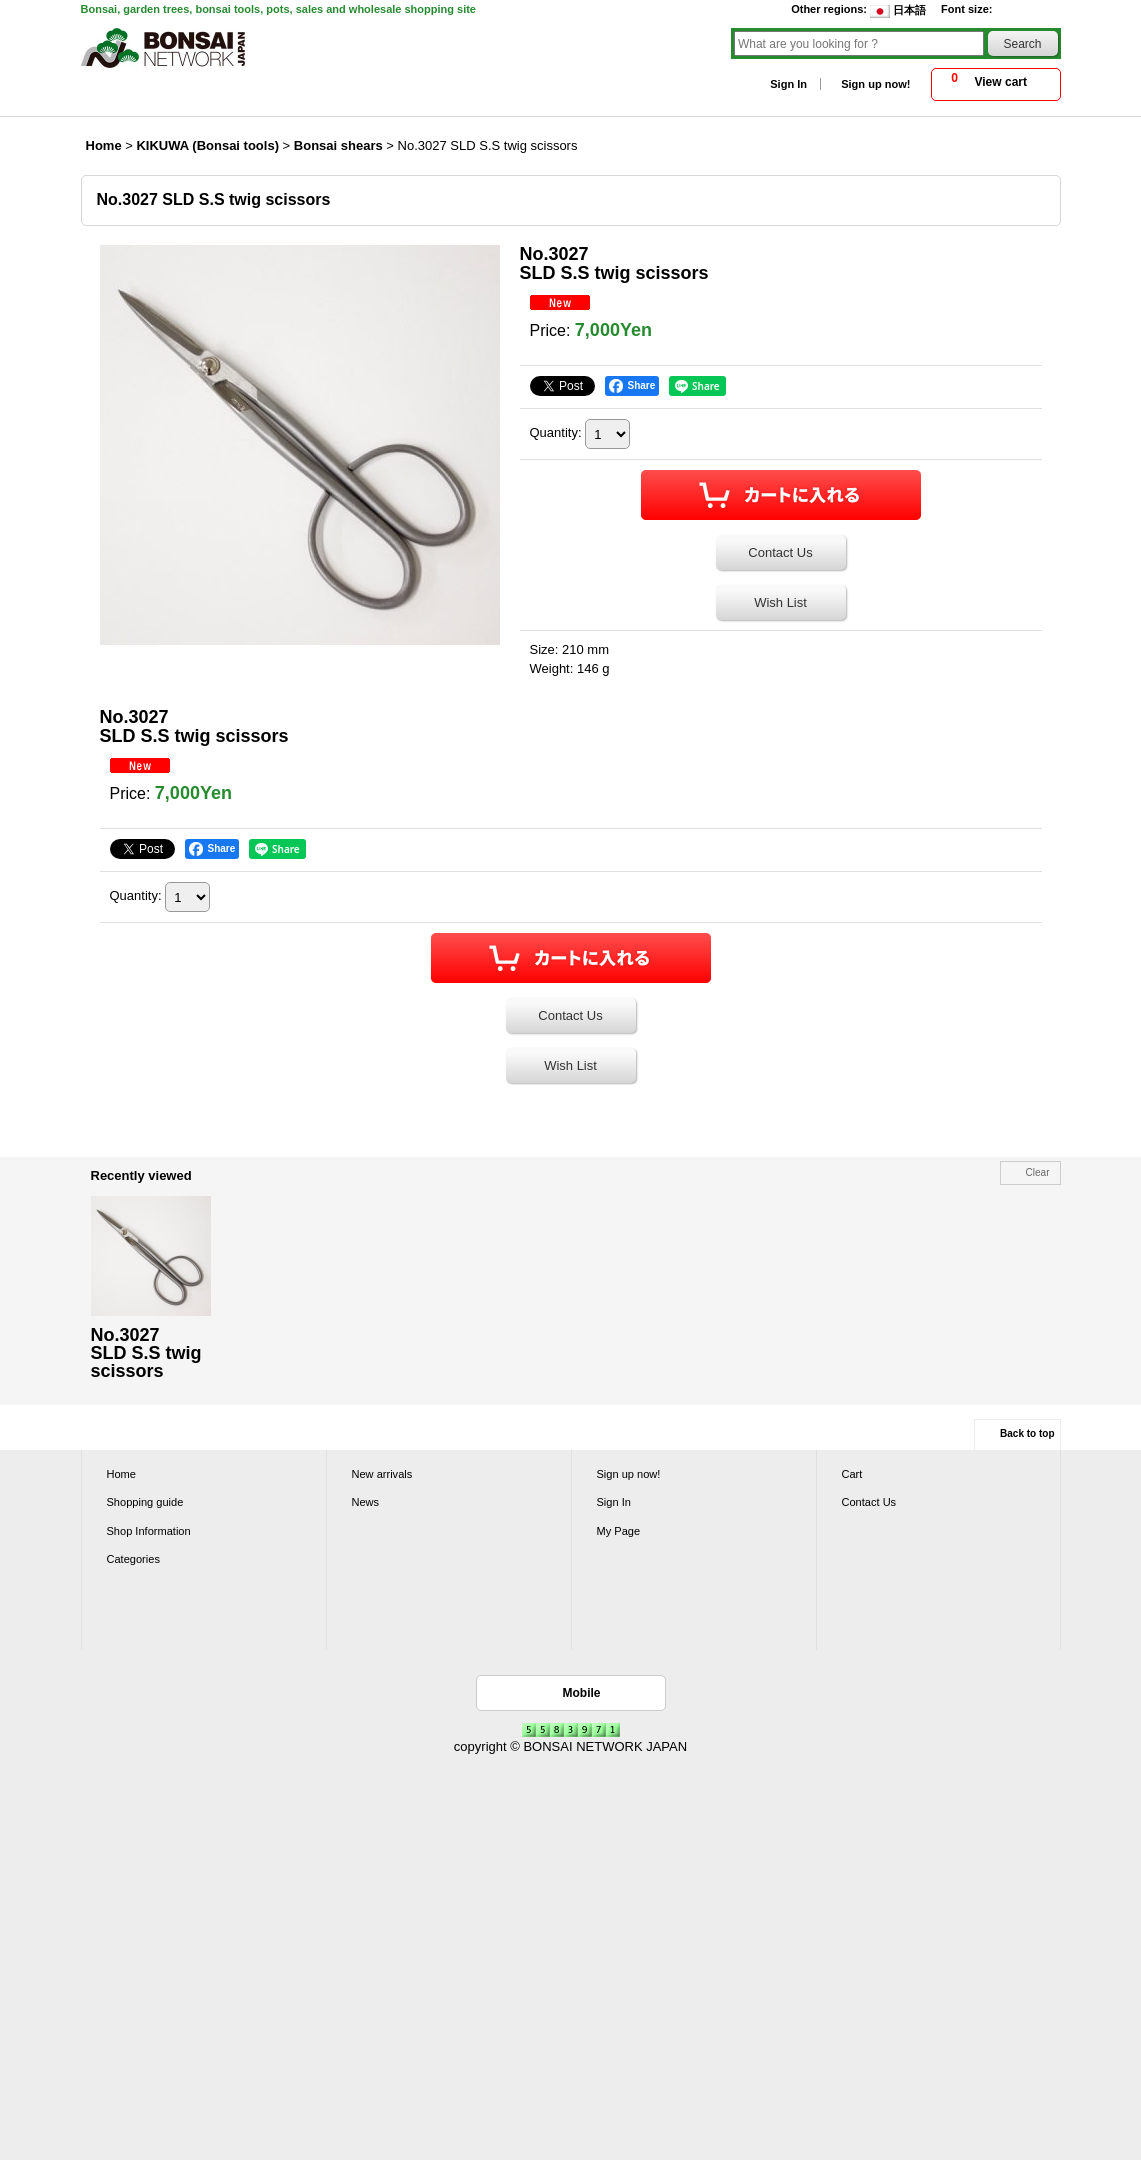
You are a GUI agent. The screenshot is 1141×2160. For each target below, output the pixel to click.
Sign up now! (875, 84)
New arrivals (382, 1474)
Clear (1038, 1172)
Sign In (788, 84)
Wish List (780, 602)
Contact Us (780, 552)
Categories (133, 1559)
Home (121, 1474)
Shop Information (149, 1531)
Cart (852, 1474)
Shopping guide (145, 1502)
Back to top (1027, 1433)
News (366, 1502)
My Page (619, 1531)
